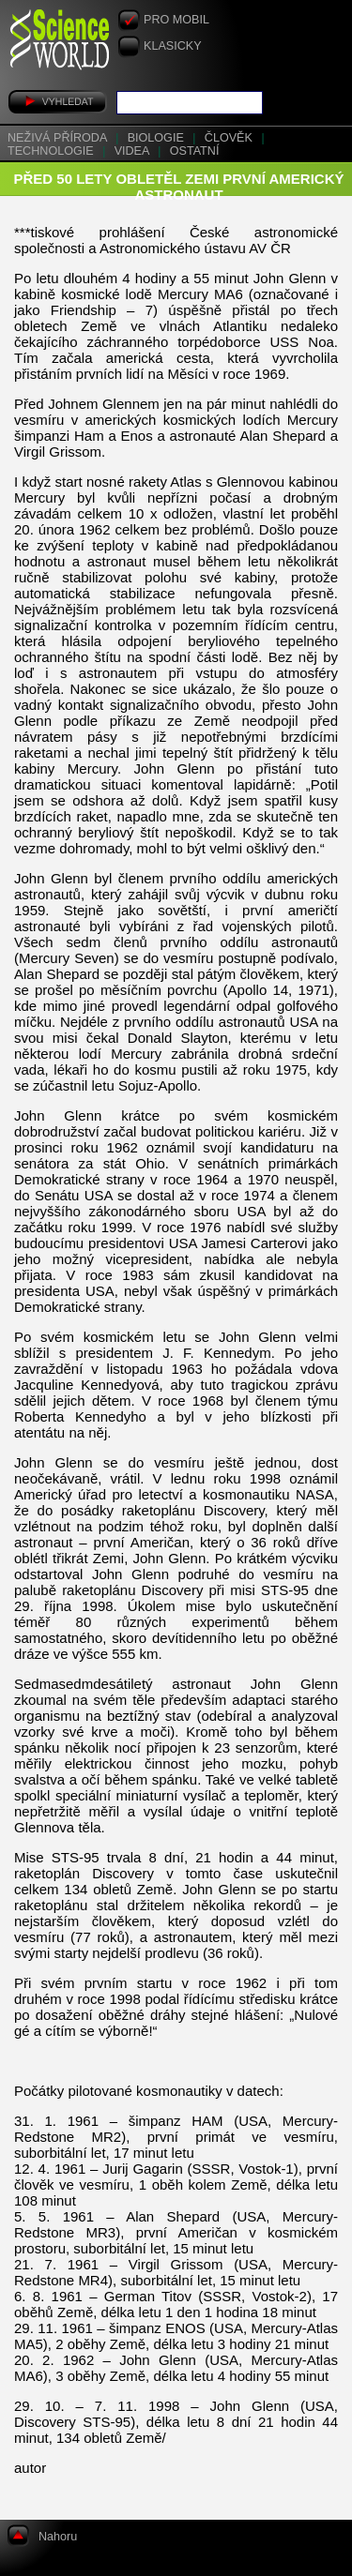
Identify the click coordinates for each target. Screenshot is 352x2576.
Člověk (230, 137)
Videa (134, 151)
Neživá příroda (59, 137)
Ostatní (195, 151)
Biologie (158, 137)
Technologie (52, 151)
